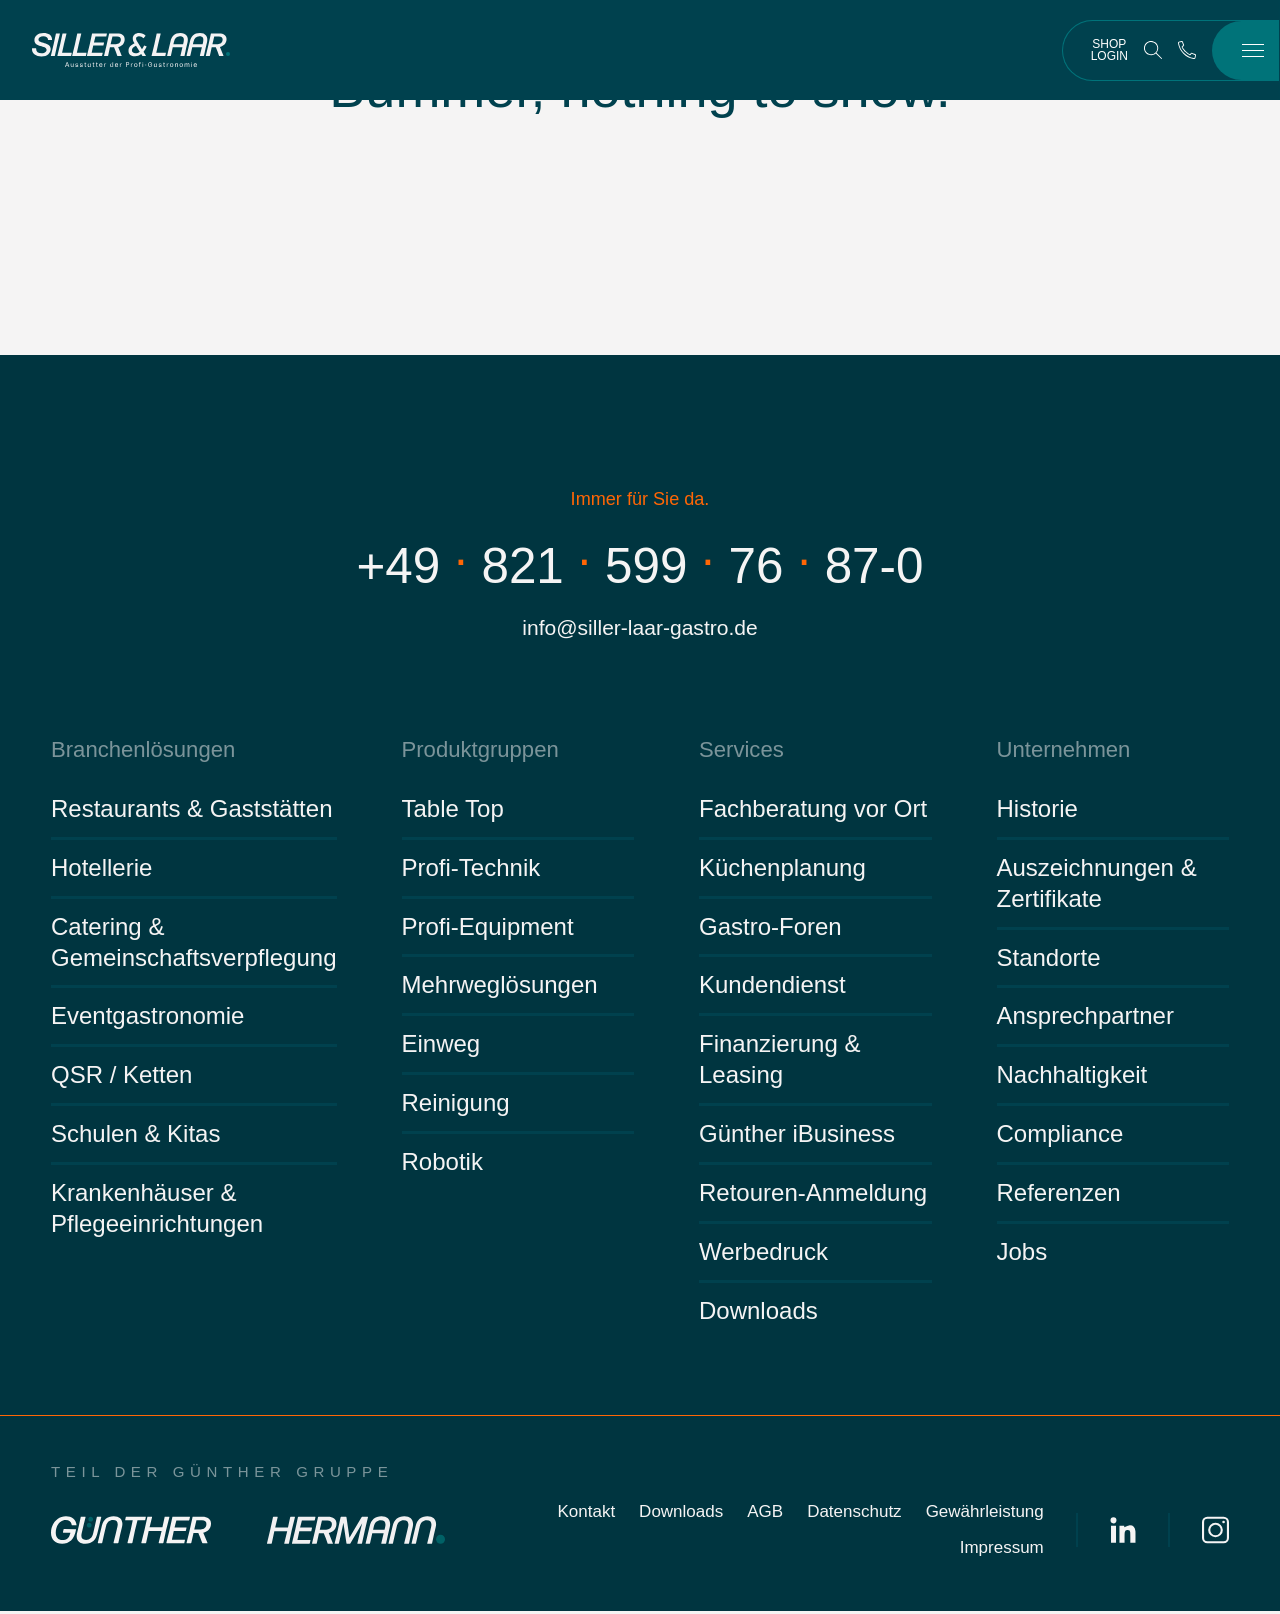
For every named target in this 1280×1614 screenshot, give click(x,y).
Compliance (1060, 1136)
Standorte (1049, 959)
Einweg (441, 1046)
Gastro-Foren (770, 928)
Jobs (1022, 1254)
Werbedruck (763, 1254)
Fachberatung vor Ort (813, 811)
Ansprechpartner (1085, 1018)
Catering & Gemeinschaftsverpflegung (194, 944)
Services (739, 751)
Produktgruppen (476, 751)
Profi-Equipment (488, 928)
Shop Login (1109, 50)
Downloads (758, 1313)
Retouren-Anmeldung (813, 1195)
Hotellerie (101, 870)
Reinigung (456, 1105)
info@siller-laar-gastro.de (640, 628)
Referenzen (1059, 1195)
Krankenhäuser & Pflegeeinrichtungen (157, 1211)
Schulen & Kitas (135, 1136)
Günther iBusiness (797, 1136)
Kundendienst (772, 987)
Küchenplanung (782, 870)
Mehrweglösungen (500, 987)
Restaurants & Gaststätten (191, 811)
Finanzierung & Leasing (779, 1062)
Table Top (453, 811)
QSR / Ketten (121, 1077)
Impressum (1002, 1550)
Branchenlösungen (138, 751)
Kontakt (586, 1514)
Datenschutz (854, 1514)
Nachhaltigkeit (1072, 1077)
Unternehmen (1060, 751)
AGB (765, 1514)
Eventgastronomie (147, 1018)
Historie (1037, 811)
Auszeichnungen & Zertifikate (1097, 886)
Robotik (442, 1164)
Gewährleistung (985, 1514)
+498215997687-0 (640, 565)
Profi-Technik (471, 870)
